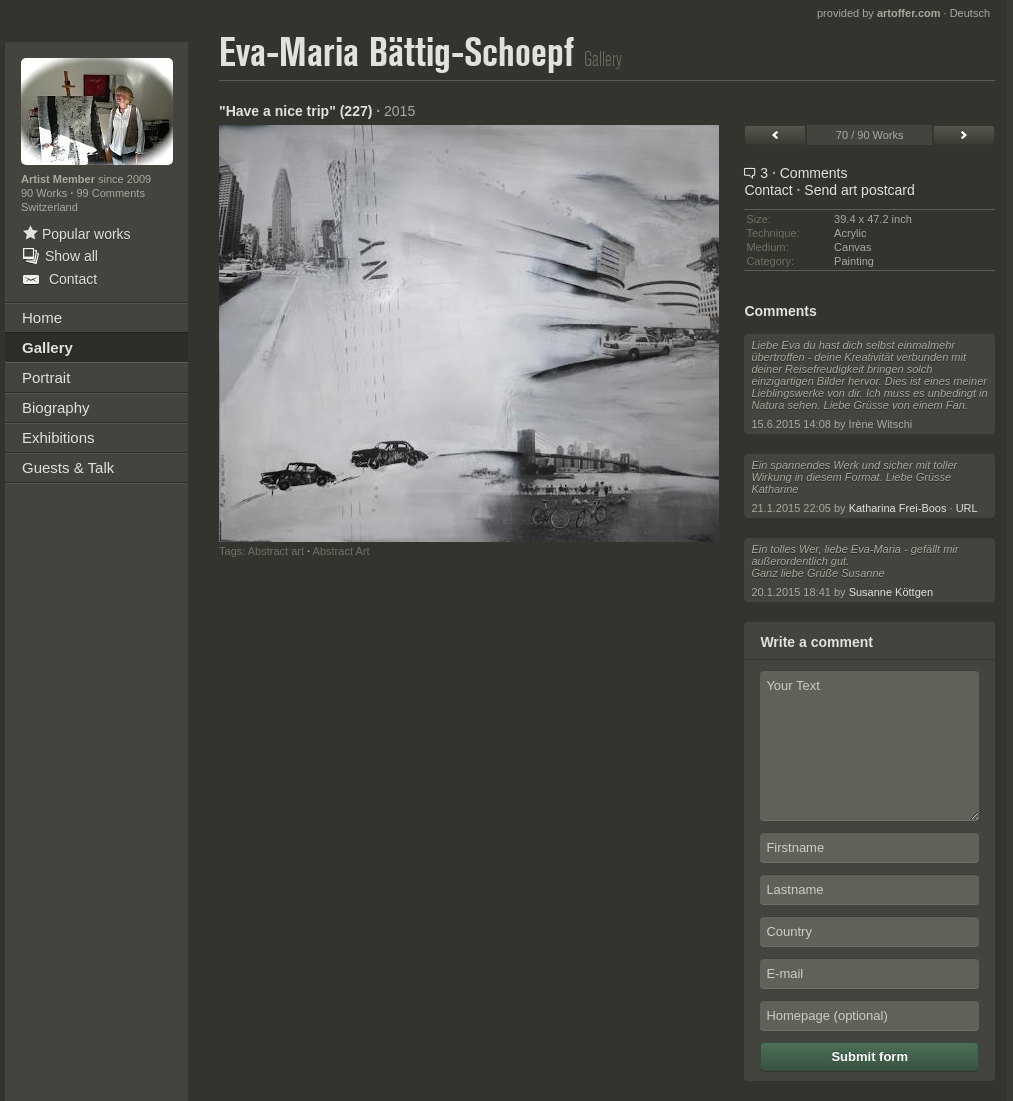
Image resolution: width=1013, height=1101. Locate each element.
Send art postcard (859, 190)
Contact (768, 190)
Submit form (869, 1056)
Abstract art (276, 551)
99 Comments (110, 193)
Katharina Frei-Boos (898, 508)
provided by (879, 13)
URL (967, 508)
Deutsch (970, 13)
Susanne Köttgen (891, 592)
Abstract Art (341, 551)
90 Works (45, 193)
